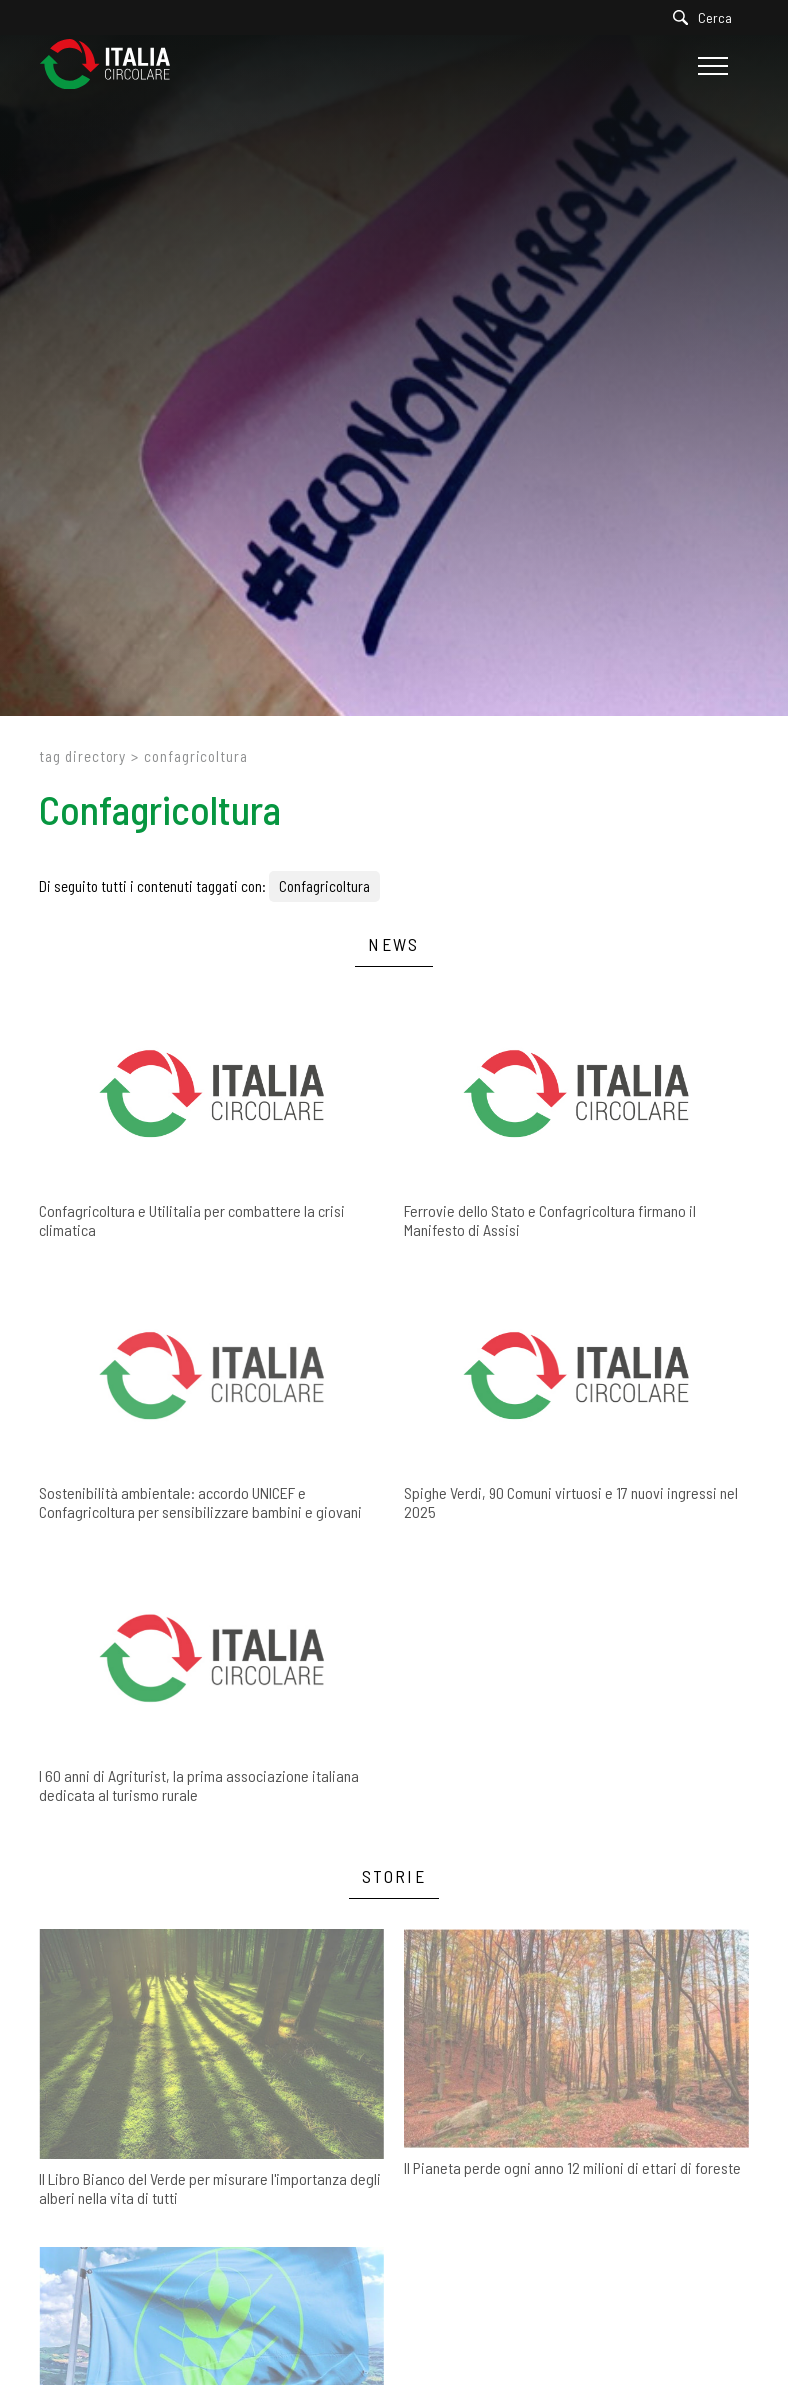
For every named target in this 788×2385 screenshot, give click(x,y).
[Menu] (710, 66)
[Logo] (115, 65)
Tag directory (82, 756)
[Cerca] (707, 17)
